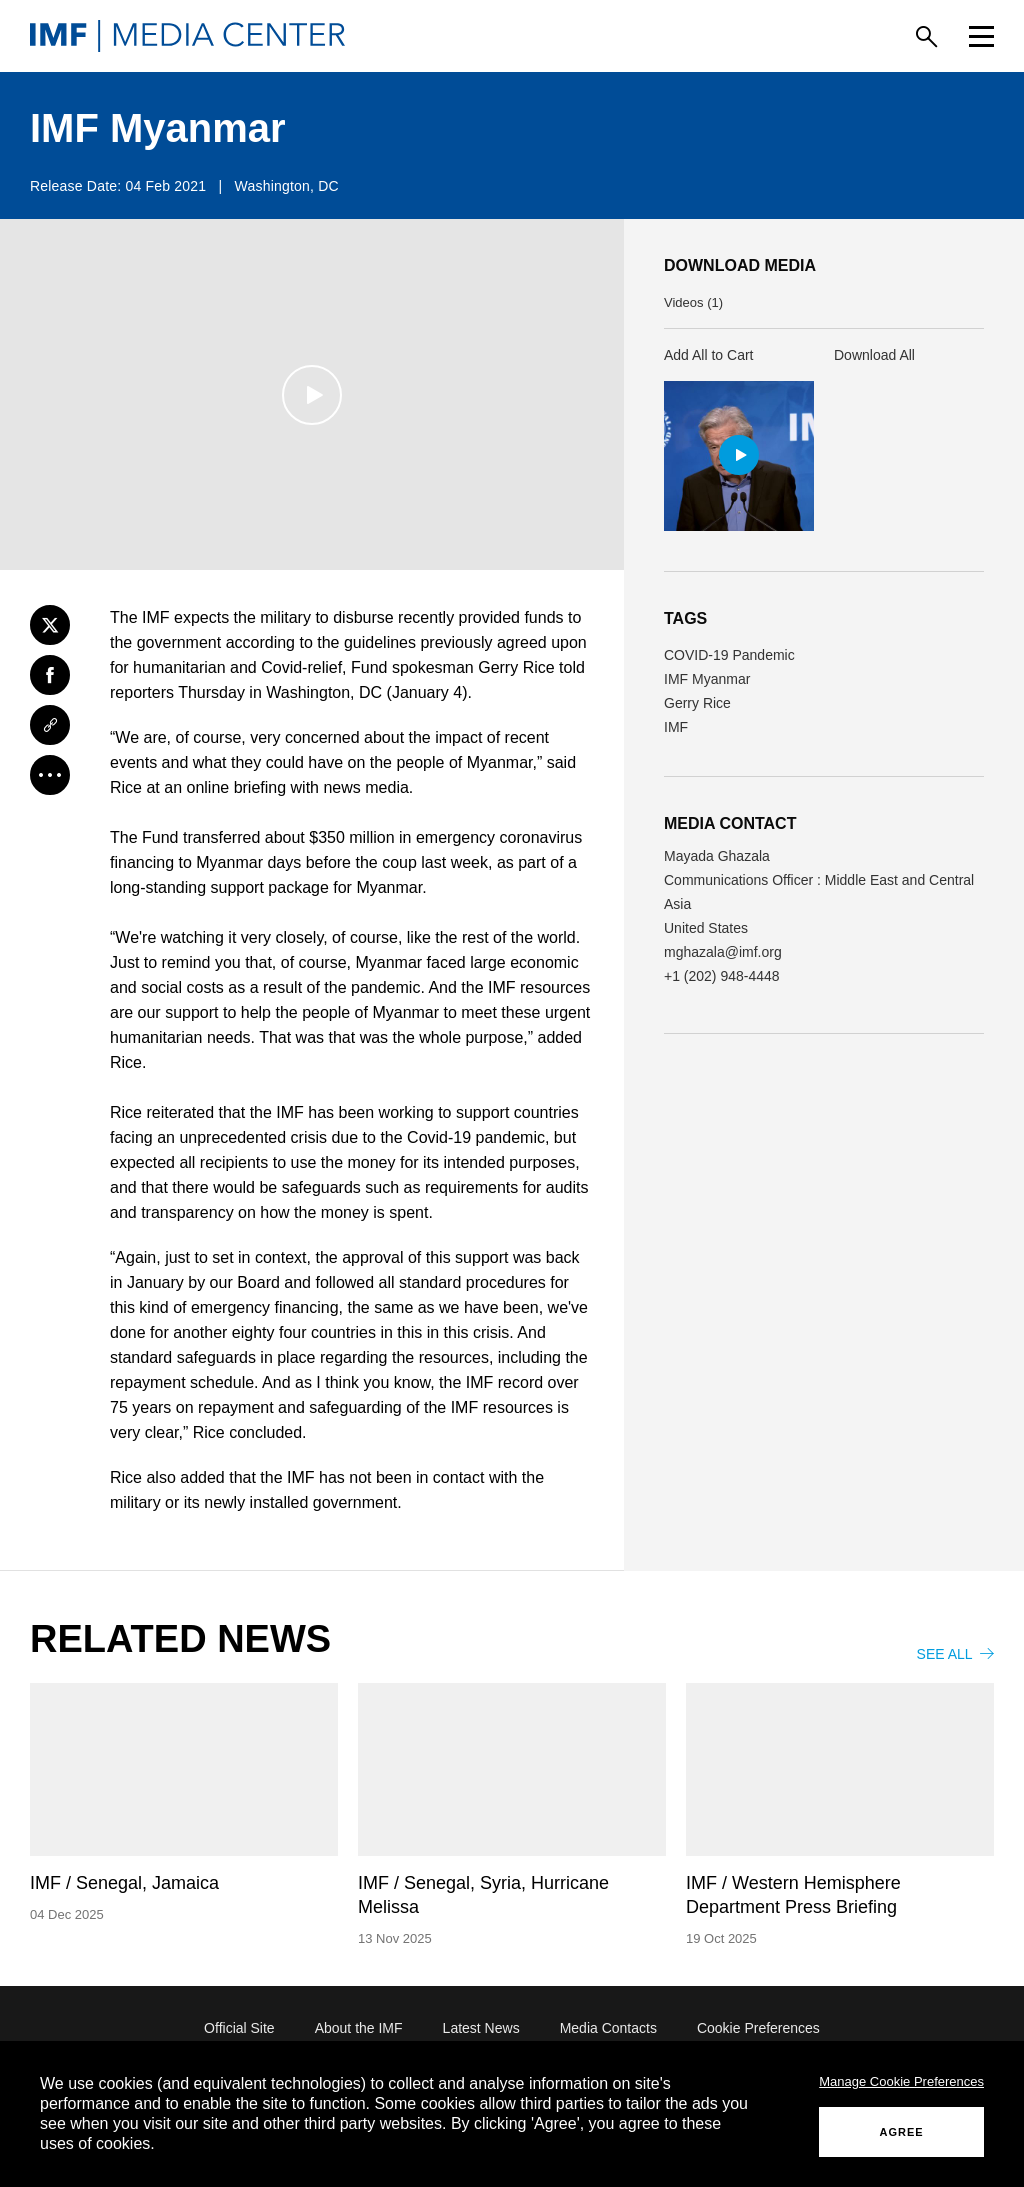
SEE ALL (955, 1654)
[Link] (50, 725)
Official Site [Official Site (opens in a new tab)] (239, 2028)
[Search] (926, 36)
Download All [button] (874, 355)
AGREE (902, 2132)
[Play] (312, 395)
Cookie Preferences (758, 2028)
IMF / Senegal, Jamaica (124, 1883)
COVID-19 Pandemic (729, 655)
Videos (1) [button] (693, 302)
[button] (739, 456)
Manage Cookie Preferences (901, 2081)
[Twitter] (50, 625)
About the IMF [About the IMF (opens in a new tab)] (359, 2028)
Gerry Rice (697, 703)
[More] (50, 775)
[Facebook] (50, 675)
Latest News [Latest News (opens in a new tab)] (481, 2028)
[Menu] (981, 36)
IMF (676, 727)
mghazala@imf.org (723, 952)
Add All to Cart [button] (709, 355)
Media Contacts (608, 2028)
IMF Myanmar (707, 679)
